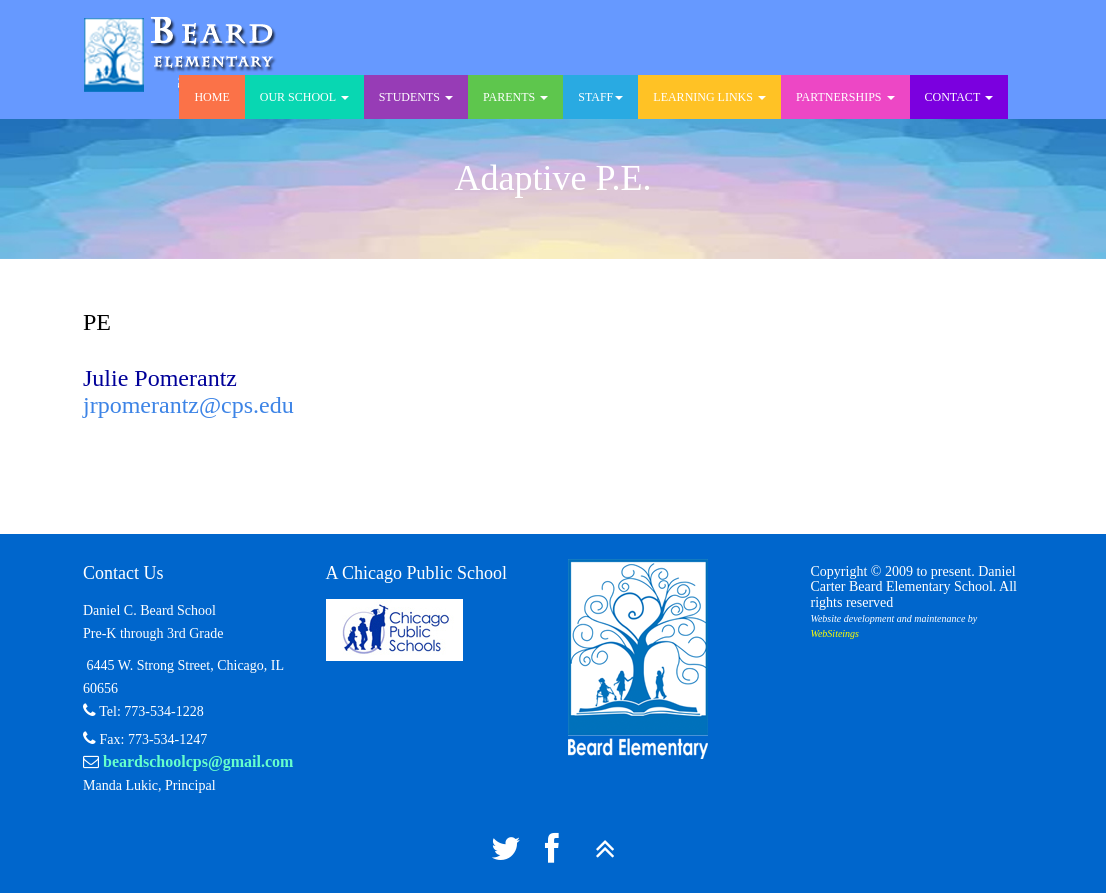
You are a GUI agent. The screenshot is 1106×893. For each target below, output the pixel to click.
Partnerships (845, 97)
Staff (600, 97)
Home (211, 97)
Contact (959, 97)
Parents (515, 97)
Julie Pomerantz (160, 378)
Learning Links (709, 97)
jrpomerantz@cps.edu (188, 405)
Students (416, 97)
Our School (304, 97)
